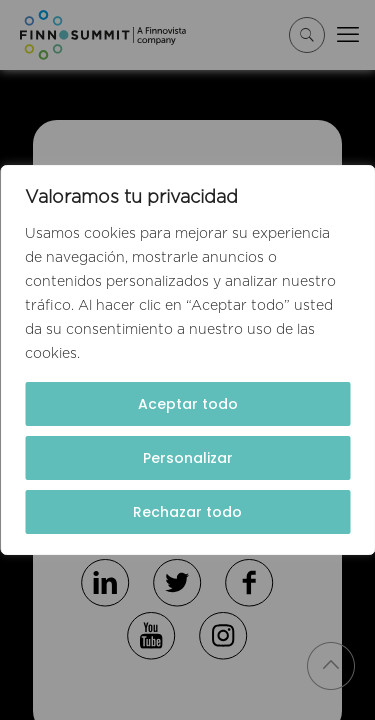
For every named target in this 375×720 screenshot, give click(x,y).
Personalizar (188, 458)
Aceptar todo (188, 404)
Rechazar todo (187, 512)
